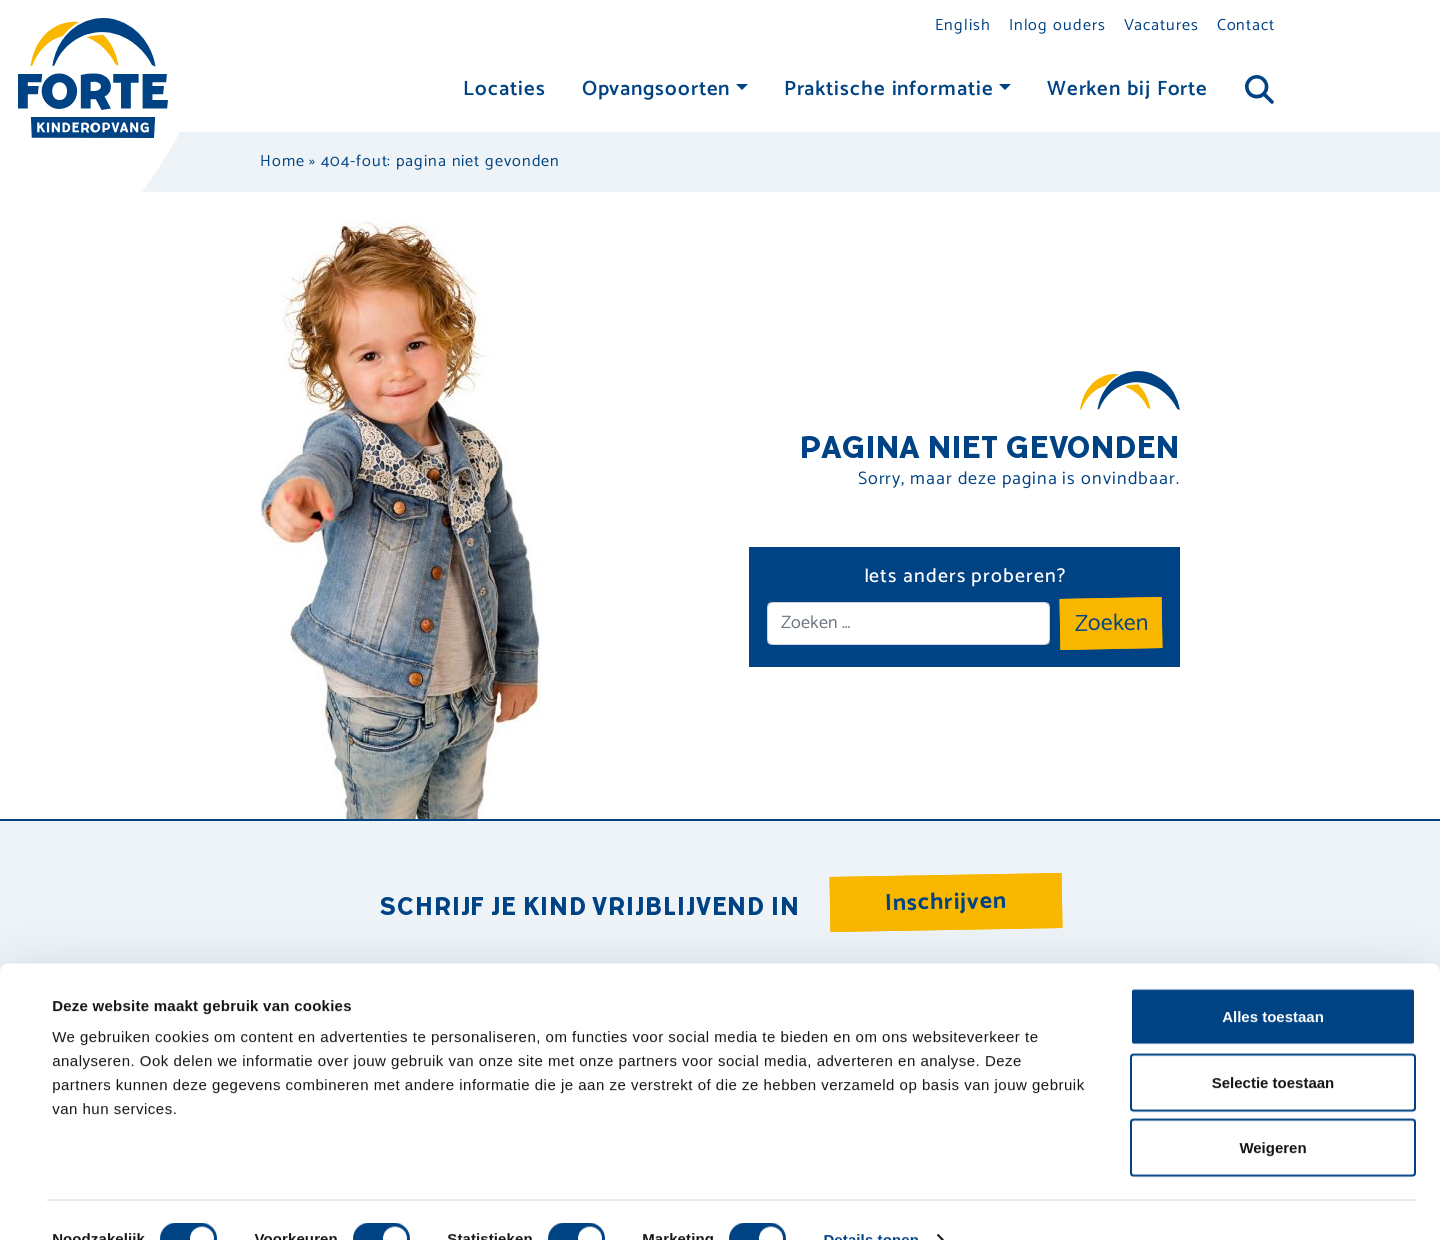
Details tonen (870, 1200)
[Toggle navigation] (1259, 90)
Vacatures (1161, 25)
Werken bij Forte (1127, 89)
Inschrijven (946, 902)
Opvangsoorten (656, 89)
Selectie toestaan (1273, 1043)
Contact (1246, 25)
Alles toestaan (1273, 977)
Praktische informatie (889, 89)
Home (282, 161)
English (962, 25)
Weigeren (1272, 1108)
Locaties (504, 89)
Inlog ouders (1057, 25)
